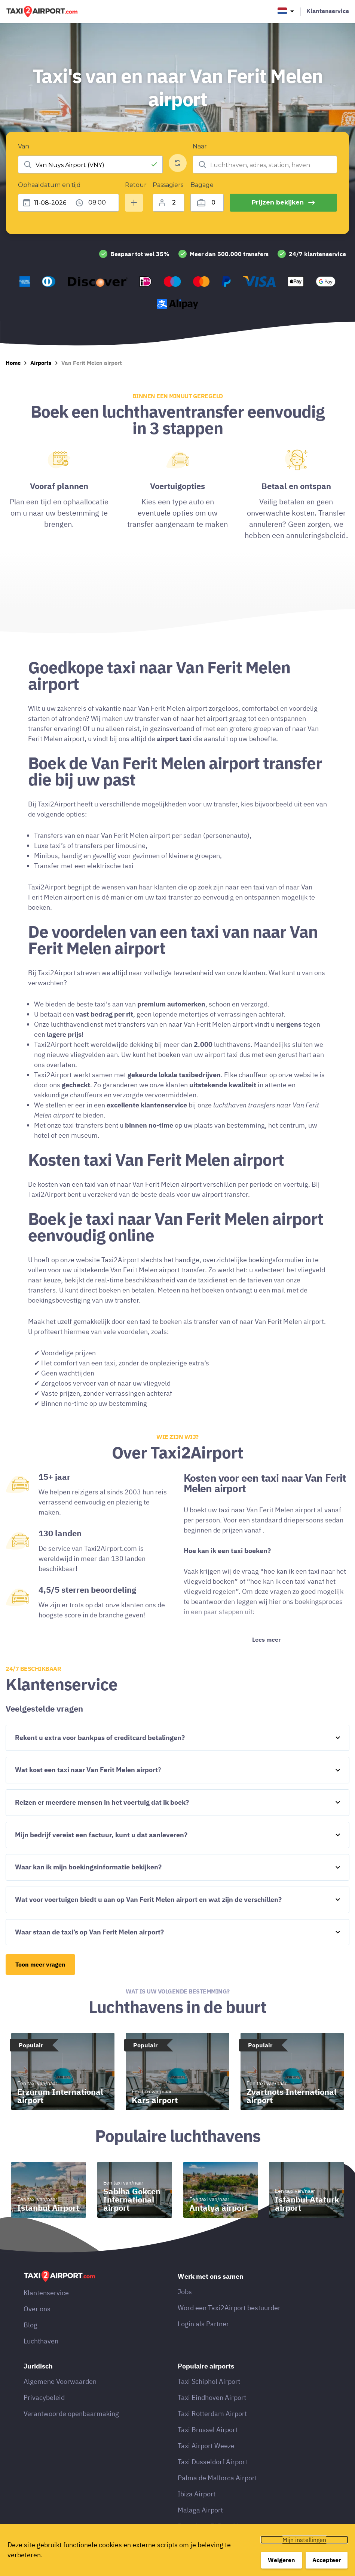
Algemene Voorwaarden (60, 2405)
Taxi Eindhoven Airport (212, 2421)
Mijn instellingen (304, 2539)
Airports (41, 386)
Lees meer (266, 1663)
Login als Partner (203, 2347)
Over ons (37, 2332)
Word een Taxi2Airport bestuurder (229, 2331)
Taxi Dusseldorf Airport (212, 2485)
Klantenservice (327, 11)
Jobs (185, 2315)
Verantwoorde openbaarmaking (71, 2437)
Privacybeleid (44, 2421)
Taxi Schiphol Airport (209, 2405)
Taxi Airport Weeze (206, 2469)
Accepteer (326, 2560)
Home (13, 386)
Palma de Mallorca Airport (217, 2501)
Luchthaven (41, 2365)
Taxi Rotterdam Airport (212, 2437)
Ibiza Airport (196, 2518)
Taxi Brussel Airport (208, 2453)
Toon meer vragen (40, 1988)
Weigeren (281, 2560)
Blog (30, 2349)
